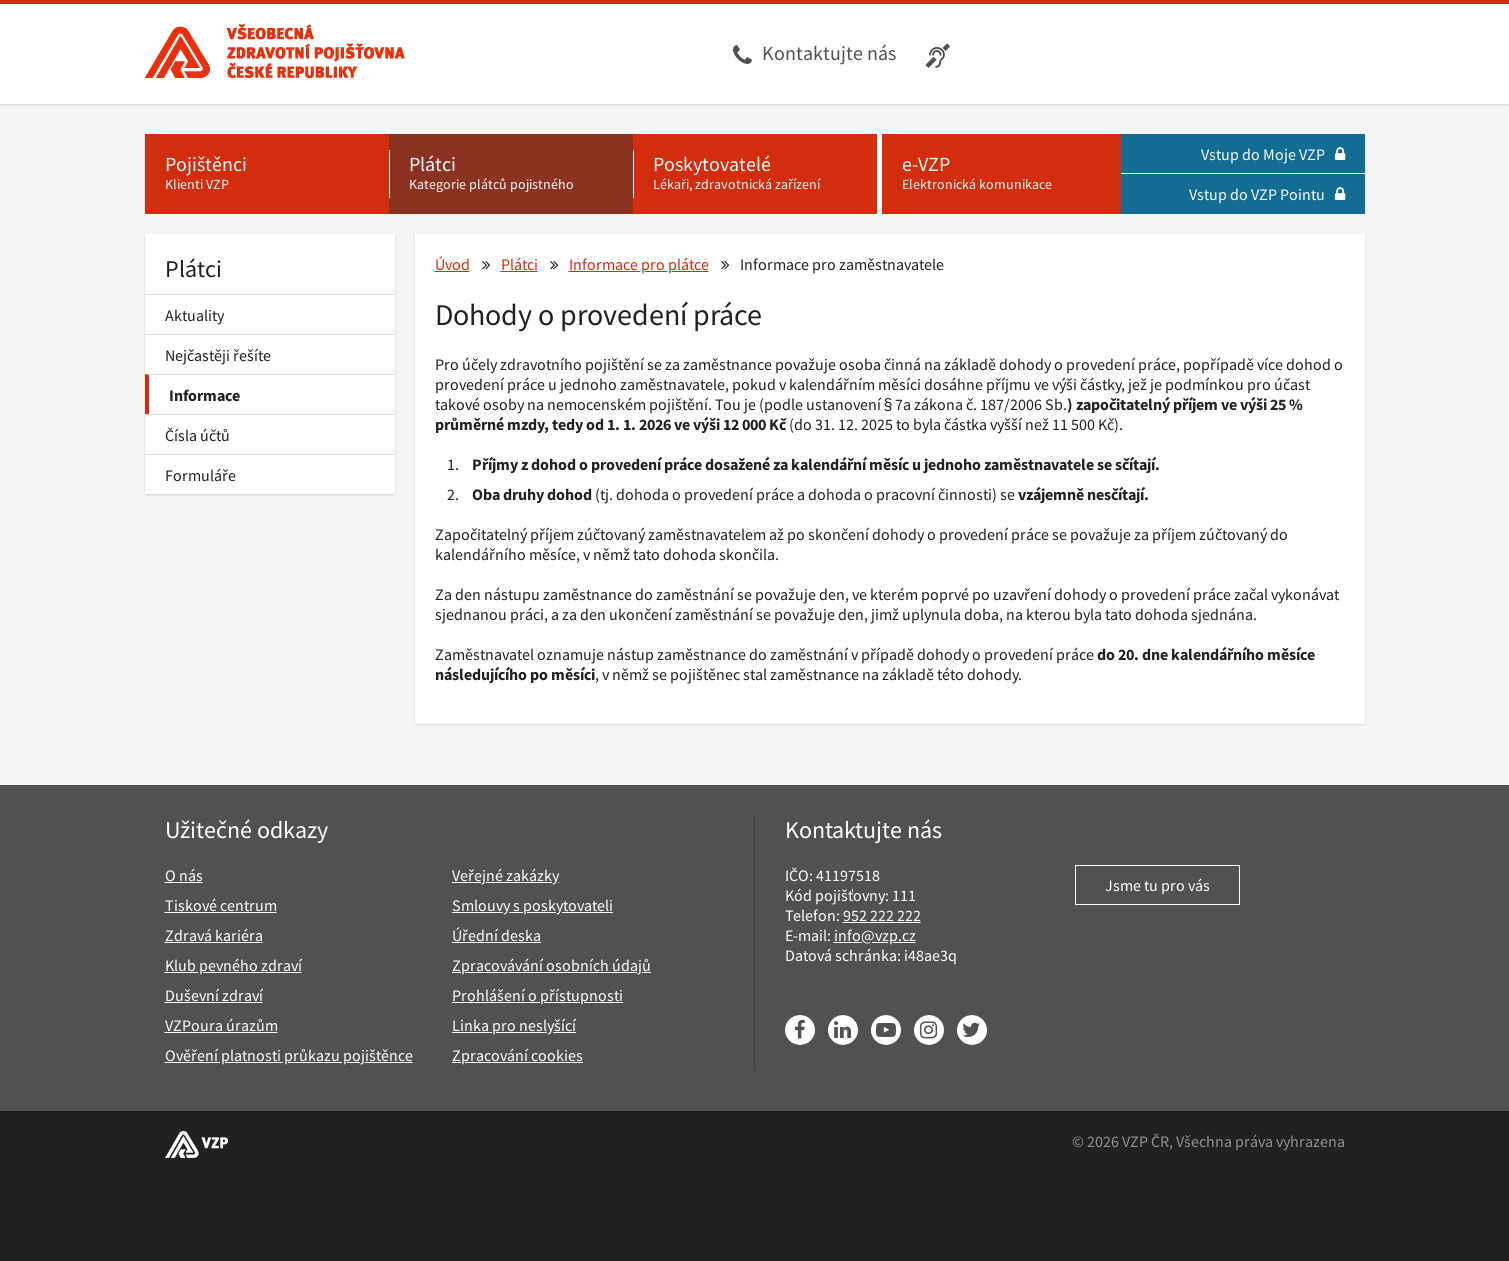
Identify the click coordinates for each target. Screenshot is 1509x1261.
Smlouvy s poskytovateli (532, 905)
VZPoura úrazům (221, 1025)
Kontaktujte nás (829, 52)
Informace (204, 395)
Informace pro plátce (639, 264)
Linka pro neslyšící (514, 1025)
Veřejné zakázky (505, 875)
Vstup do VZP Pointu (1267, 194)
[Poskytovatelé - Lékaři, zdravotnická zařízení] (755, 174)
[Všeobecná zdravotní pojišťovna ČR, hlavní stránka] (275, 54)
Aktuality (194, 315)
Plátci (193, 268)
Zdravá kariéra (214, 935)
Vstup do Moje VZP (1273, 154)
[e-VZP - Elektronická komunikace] (1001, 174)
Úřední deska (496, 935)
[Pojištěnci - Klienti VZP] (267, 174)
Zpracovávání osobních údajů (551, 965)
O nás (184, 875)
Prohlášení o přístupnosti (537, 995)
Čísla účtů (197, 435)
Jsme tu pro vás (1157, 885)
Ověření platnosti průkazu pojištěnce (289, 1055)
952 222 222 (882, 915)
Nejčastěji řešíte (218, 355)
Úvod (452, 264)
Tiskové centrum (221, 905)
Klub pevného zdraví (233, 965)
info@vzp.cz (875, 935)
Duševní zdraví (214, 995)
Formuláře (200, 475)
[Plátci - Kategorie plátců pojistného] (511, 174)
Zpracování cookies (517, 1055)
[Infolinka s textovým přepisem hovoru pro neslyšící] (940, 54)
